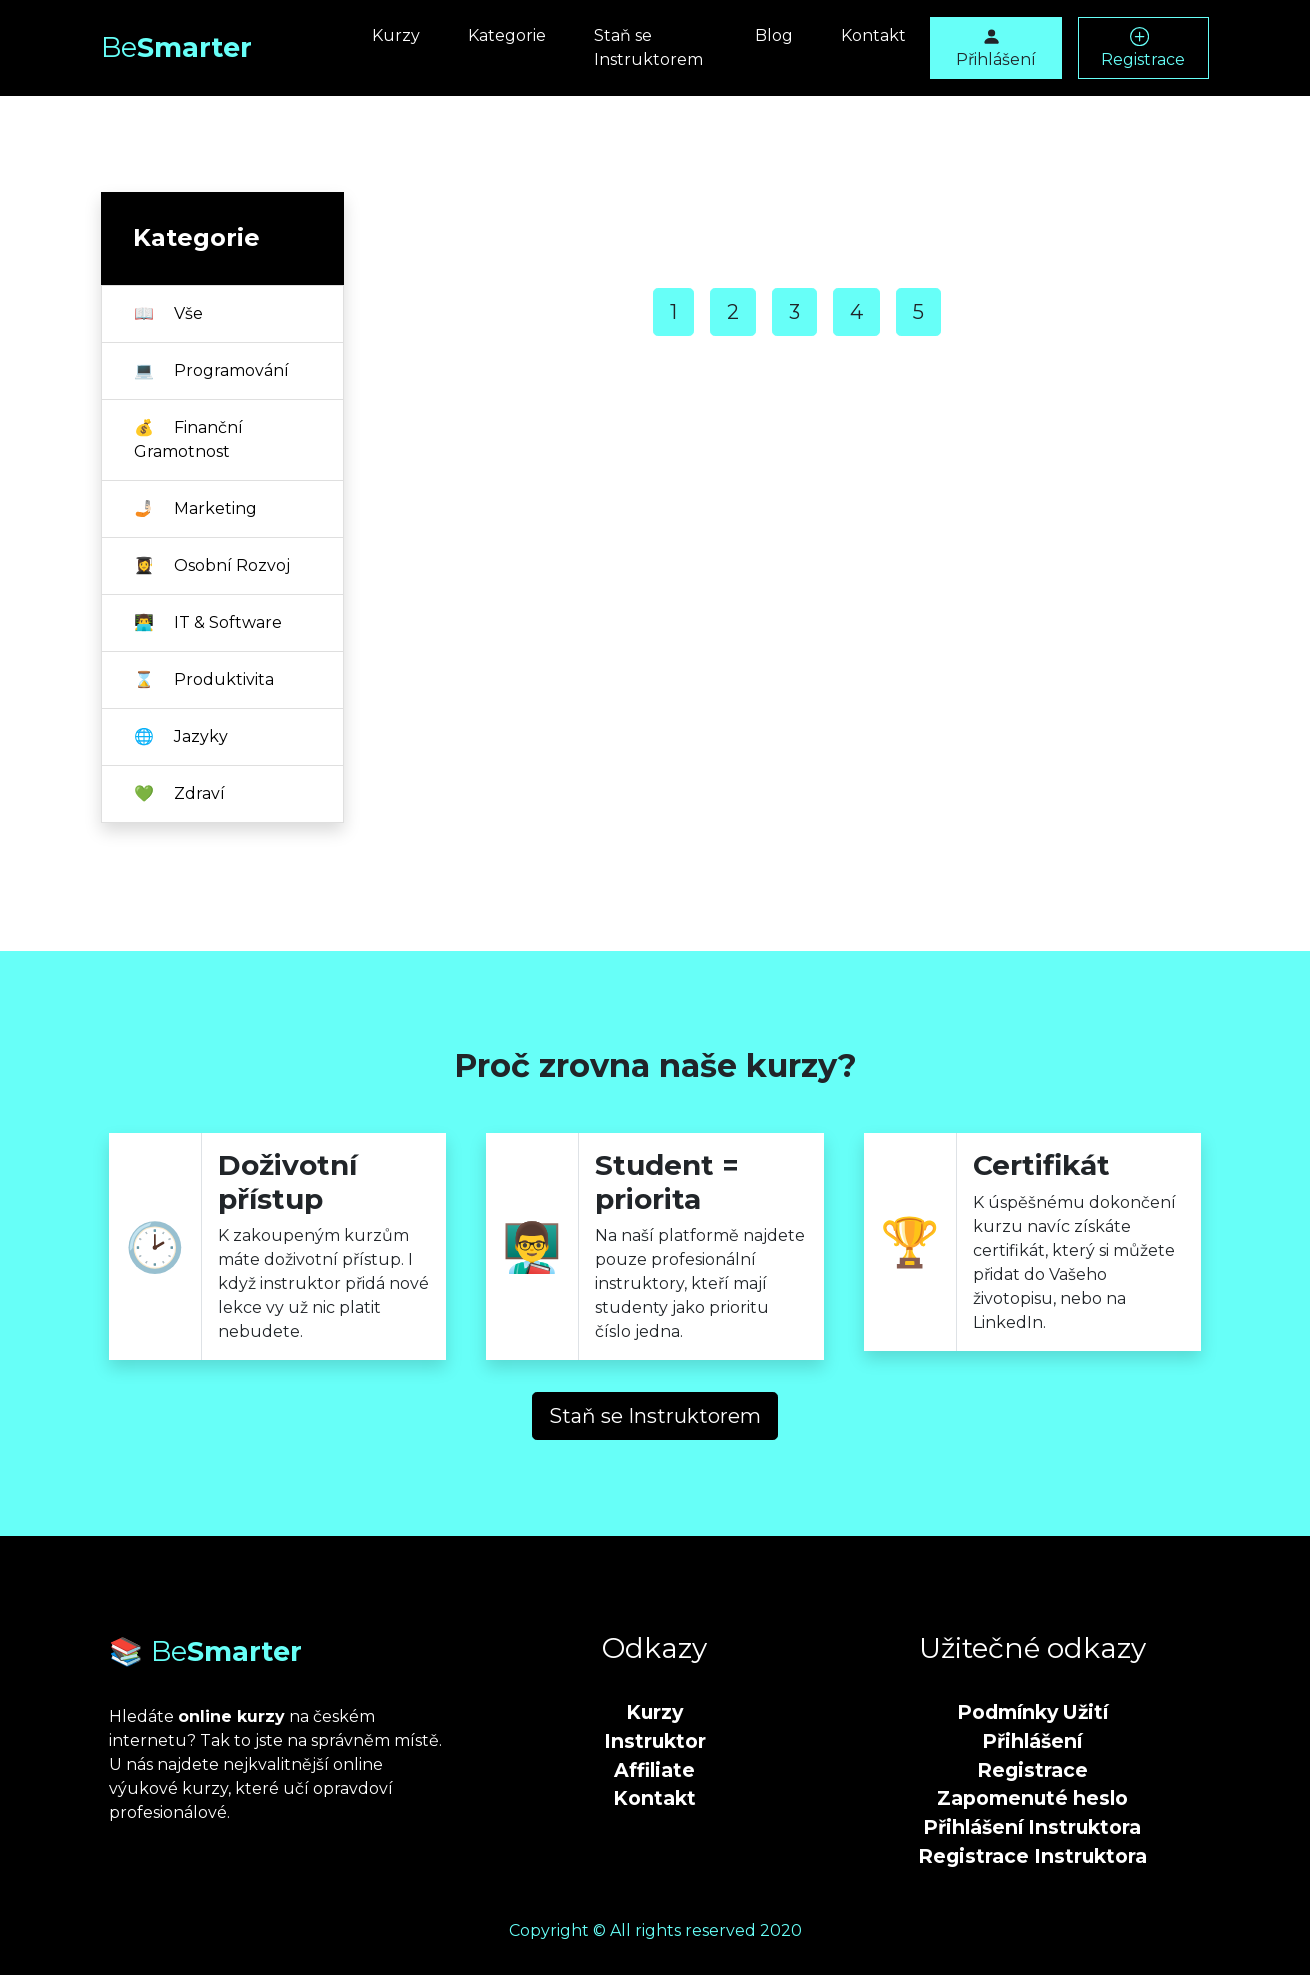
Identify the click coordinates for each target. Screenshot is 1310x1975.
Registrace (1143, 48)
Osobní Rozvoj (212, 565)
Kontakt (873, 35)
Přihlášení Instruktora (1032, 1827)
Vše (168, 313)
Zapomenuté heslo (1032, 1798)
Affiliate (654, 1770)
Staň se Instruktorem (648, 47)
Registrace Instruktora (1032, 1856)
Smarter (176, 47)
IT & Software (208, 622)
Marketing (195, 508)
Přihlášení (996, 48)
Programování (211, 370)
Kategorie (507, 35)
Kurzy (396, 35)
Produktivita (204, 679)
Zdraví (179, 793)
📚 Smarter (205, 1651)
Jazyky (181, 736)
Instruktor (655, 1741)
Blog (774, 35)
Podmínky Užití (1032, 1712)
